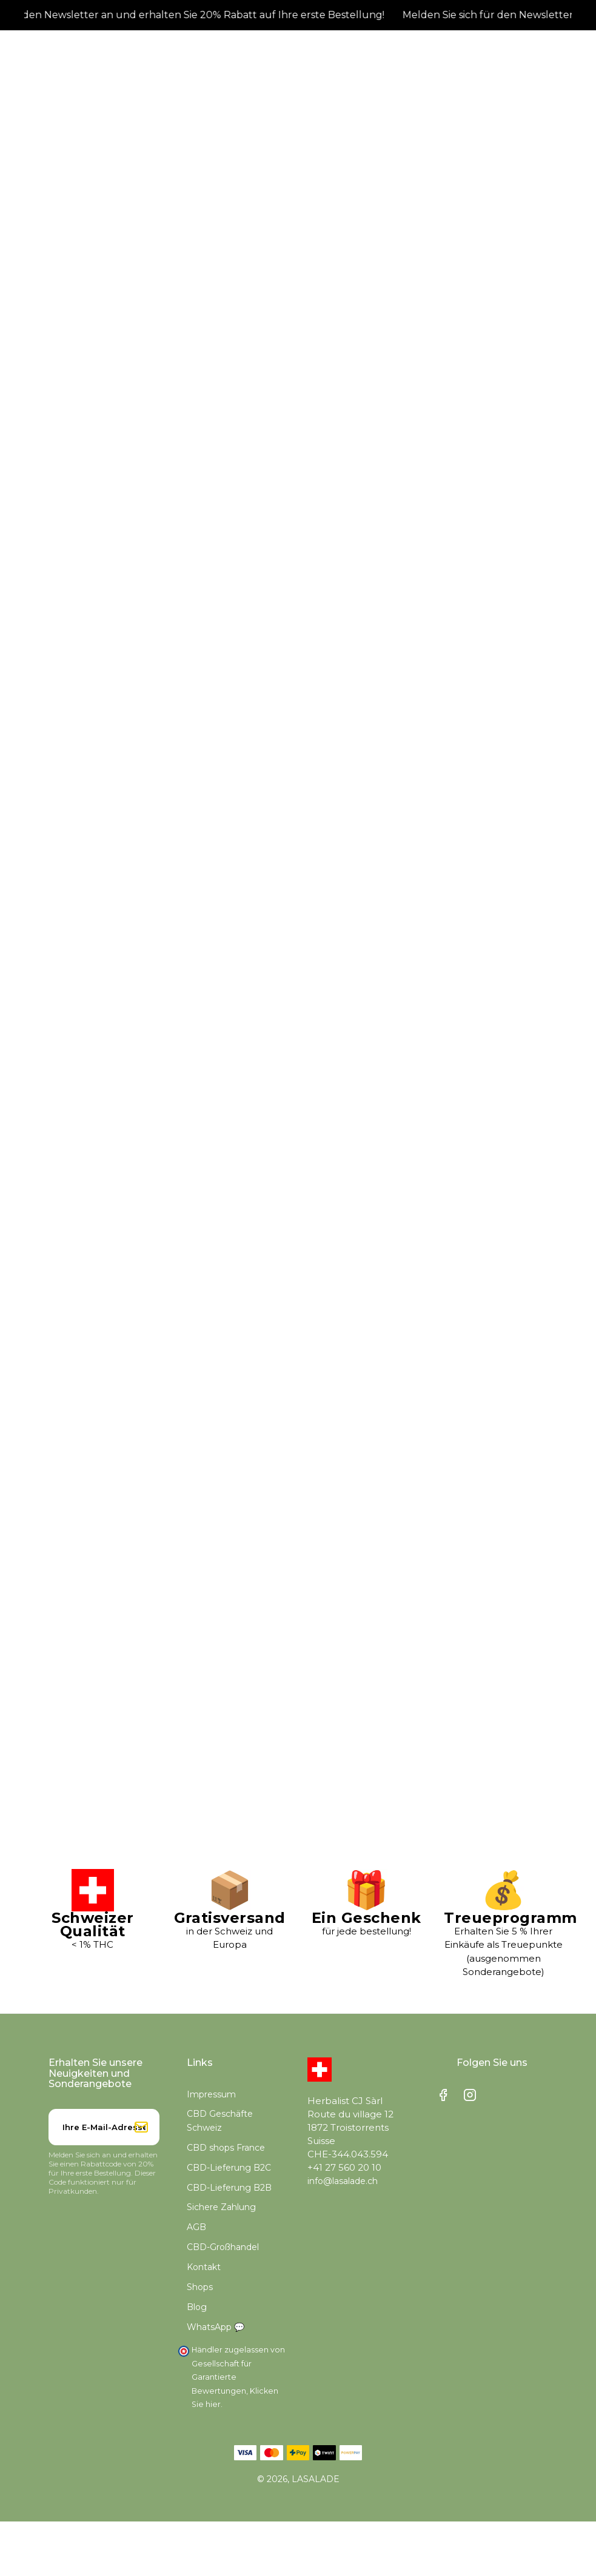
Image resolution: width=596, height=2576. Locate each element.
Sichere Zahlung (221, 2207)
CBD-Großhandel (223, 2247)
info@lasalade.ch (342, 2181)
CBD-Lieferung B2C (229, 2167)
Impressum (211, 2094)
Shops (200, 2287)
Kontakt (204, 2267)
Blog (197, 2307)
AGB (196, 2227)
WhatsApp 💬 (215, 2327)
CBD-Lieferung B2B (229, 2187)
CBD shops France (226, 2147)
